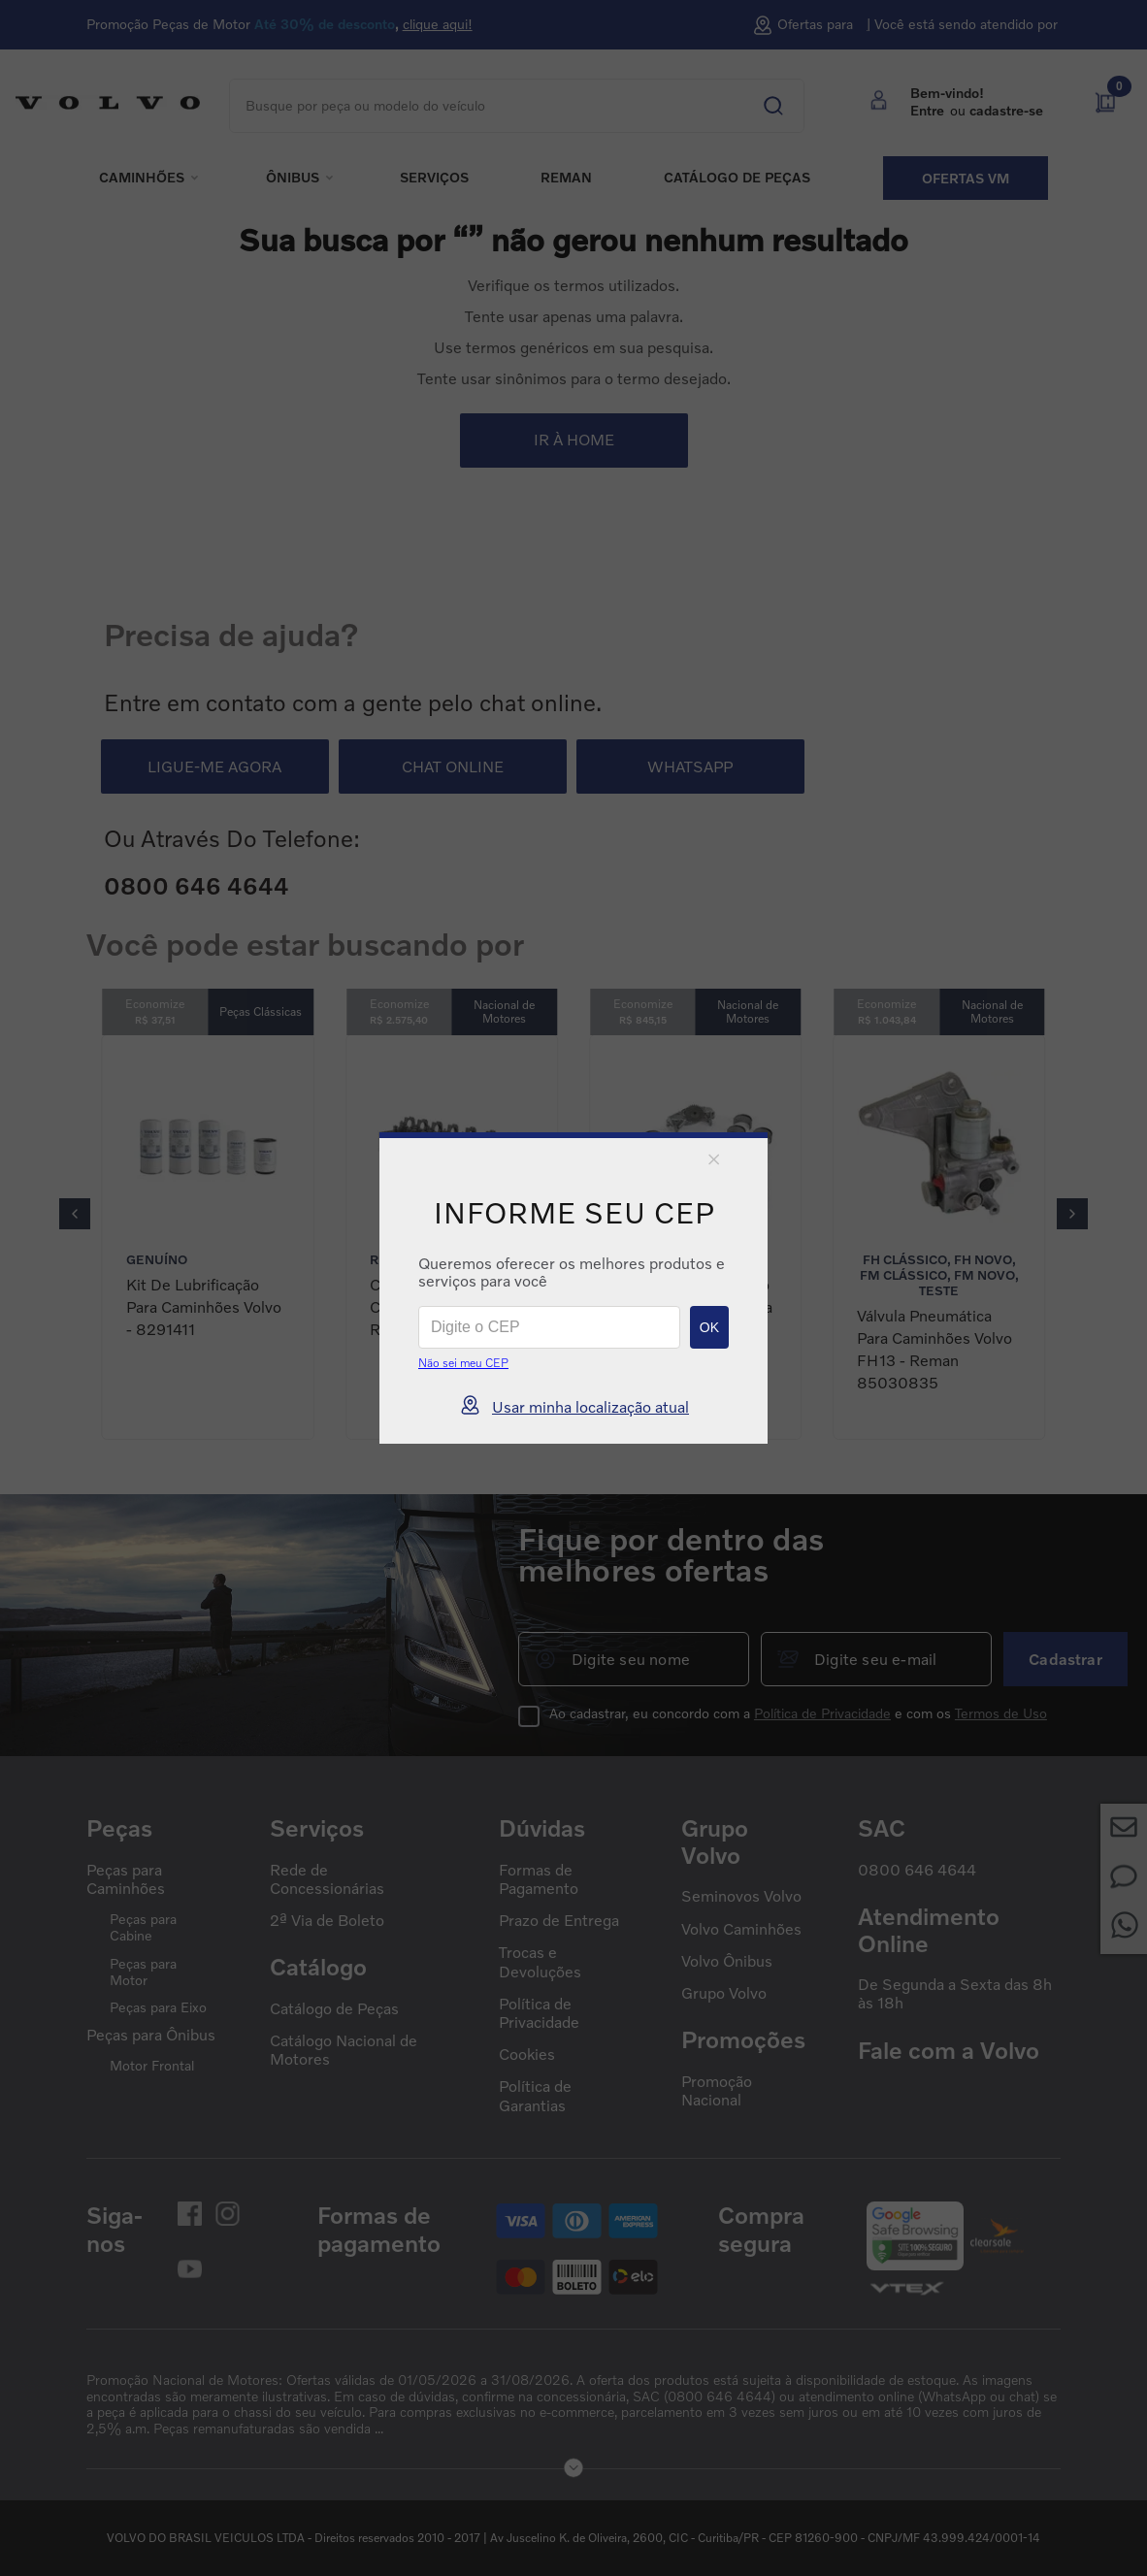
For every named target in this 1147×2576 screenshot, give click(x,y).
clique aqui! (438, 24)
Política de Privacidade (822, 1713)
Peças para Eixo (158, 2007)
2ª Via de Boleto (327, 1920)
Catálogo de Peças (334, 2009)
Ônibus (292, 177)
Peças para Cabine (143, 1927)
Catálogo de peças (737, 177)
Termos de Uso (1001, 1713)
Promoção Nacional (716, 2090)
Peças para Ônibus (150, 2035)
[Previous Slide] (74, 1213)
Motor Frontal (152, 2065)
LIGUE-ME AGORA (214, 766)
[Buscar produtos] (759, 97)
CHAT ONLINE (453, 766)
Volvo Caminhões (741, 1929)
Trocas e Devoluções (540, 1961)
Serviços (434, 177)
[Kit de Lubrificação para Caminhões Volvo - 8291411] (208, 1237)
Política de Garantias (535, 2095)
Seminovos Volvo (741, 1896)
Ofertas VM (965, 178)
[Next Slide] (1072, 1213)
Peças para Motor (143, 1972)
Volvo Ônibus (726, 1961)
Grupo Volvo (724, 1993)
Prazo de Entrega (559, 1920)
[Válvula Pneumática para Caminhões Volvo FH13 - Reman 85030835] (939, 1237)
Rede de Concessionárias (327, 1879)
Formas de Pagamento (538, 1879)
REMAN (566, 177)
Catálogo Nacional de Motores (343, 2050)
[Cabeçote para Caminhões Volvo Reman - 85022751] (451, 1237)
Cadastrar (1065, 1659)
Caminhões (141, 177)
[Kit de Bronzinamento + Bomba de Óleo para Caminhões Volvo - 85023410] (695, 1237)
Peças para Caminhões (125, 1879)
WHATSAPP (690, 766)
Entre (927, 110)
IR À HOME (574, 439)
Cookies (527, 2054)
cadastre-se (1006, 110)
